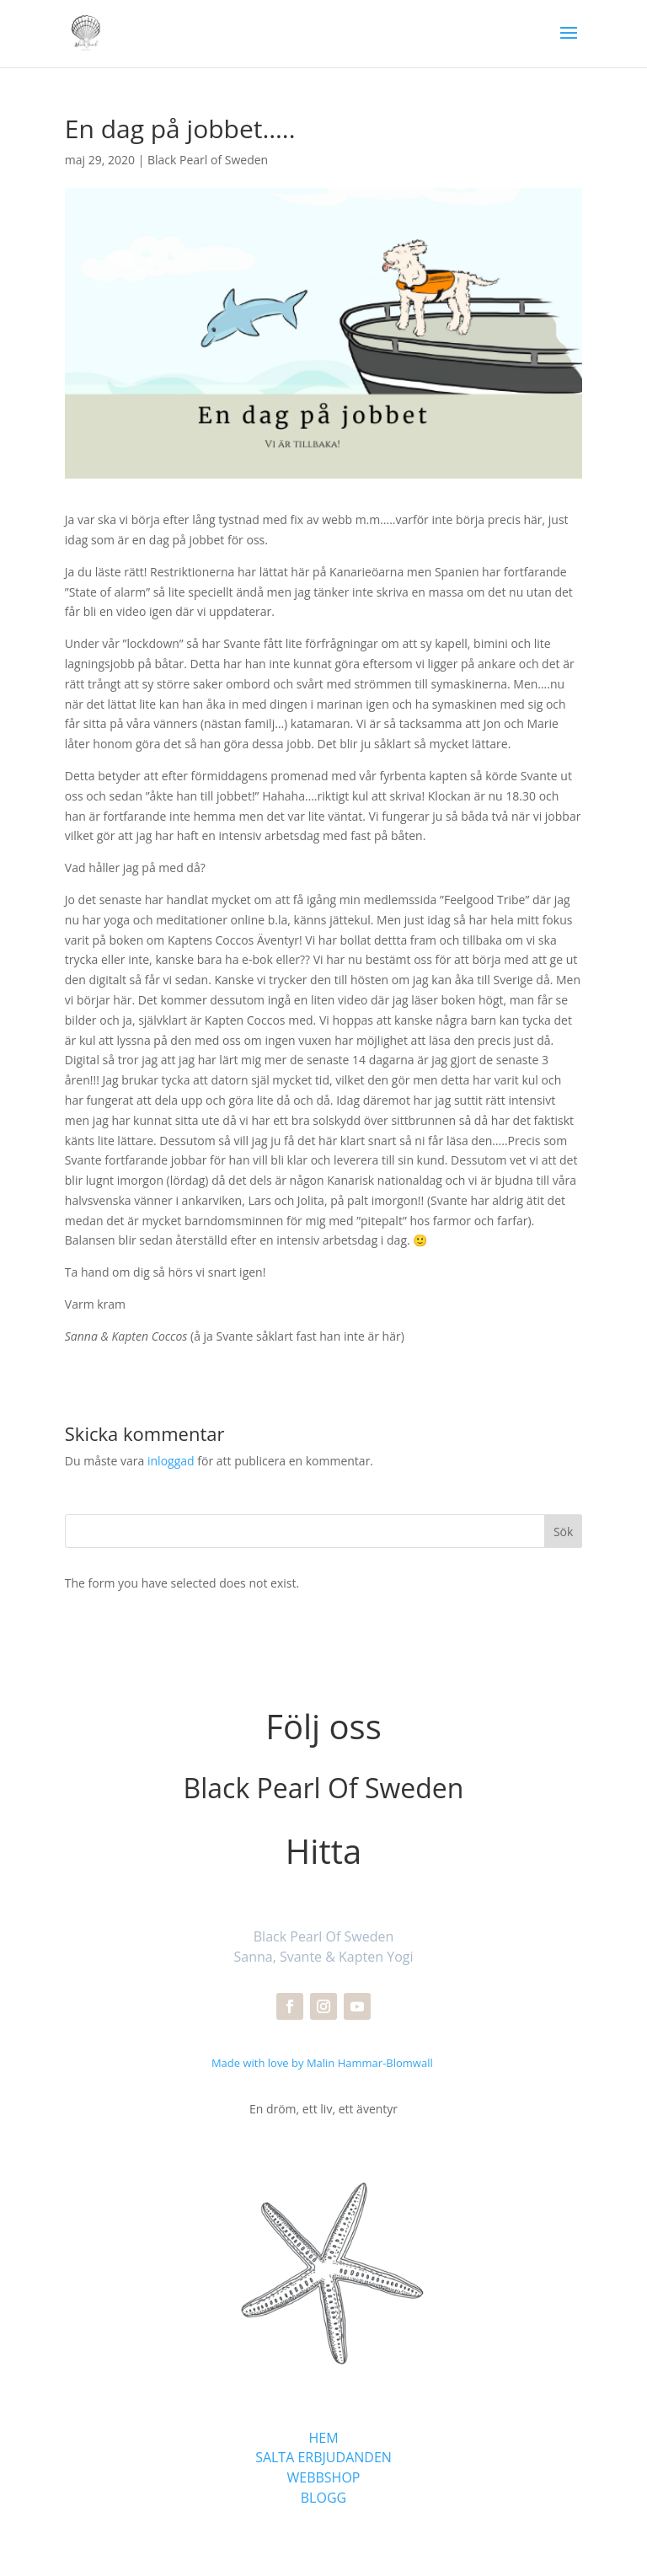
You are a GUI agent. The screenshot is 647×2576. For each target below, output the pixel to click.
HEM (323, 2438)
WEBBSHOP (324, 2477)
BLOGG (323, 2497)
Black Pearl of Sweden (207, 160)
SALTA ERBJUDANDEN (323, 2457)
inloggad (171, 1461)
